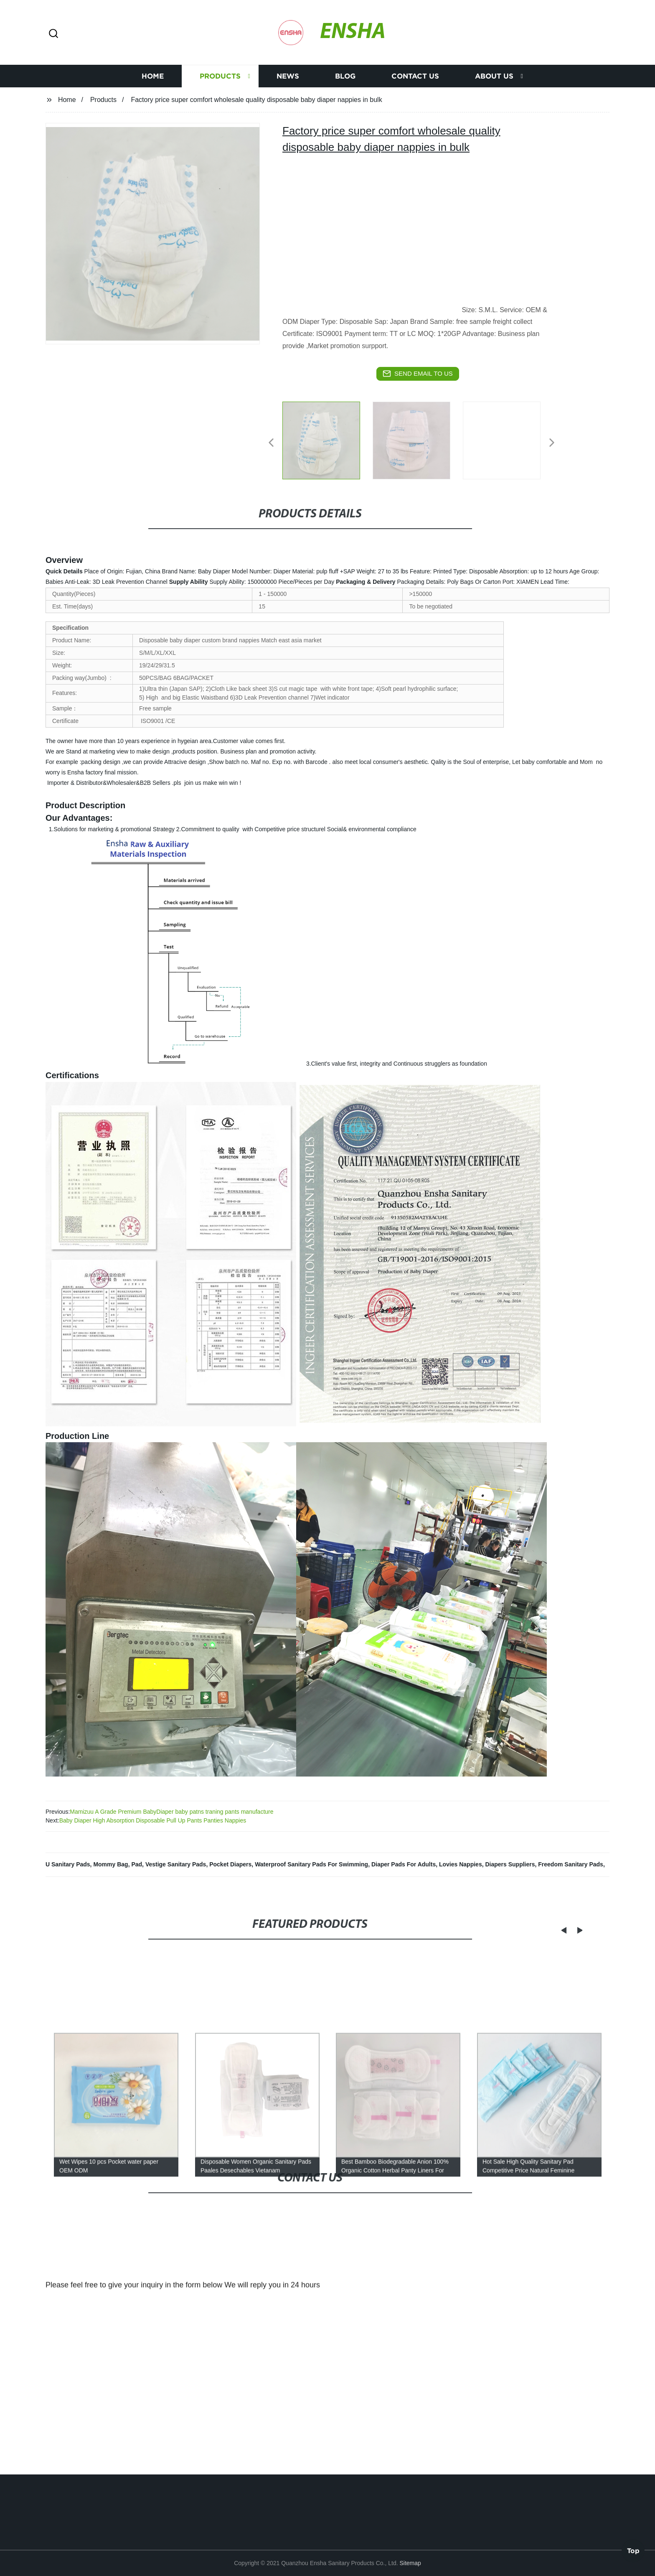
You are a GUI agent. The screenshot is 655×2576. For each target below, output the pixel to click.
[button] (53, 34)
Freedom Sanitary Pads (570, 1864)
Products (220, 76)
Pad (136, 1864)
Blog (345, 76)
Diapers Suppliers (510, 1864)
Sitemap (410, 2563)
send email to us (418, 373)
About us (494, 76)
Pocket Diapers (230, 1864)
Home (153, 76)
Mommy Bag (110, 1864)
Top (633, 2552)
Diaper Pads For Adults (403, 1864)
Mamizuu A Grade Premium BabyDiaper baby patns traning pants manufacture (171, 1811)
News (288, 76)
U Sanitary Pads (68, 1864)
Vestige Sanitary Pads (175, 1864)
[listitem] (327, 439)
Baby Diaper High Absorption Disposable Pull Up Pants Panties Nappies (152, 1820)
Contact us (415, 76)
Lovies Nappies (460, 1864)
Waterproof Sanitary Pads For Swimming (311, 1864)
